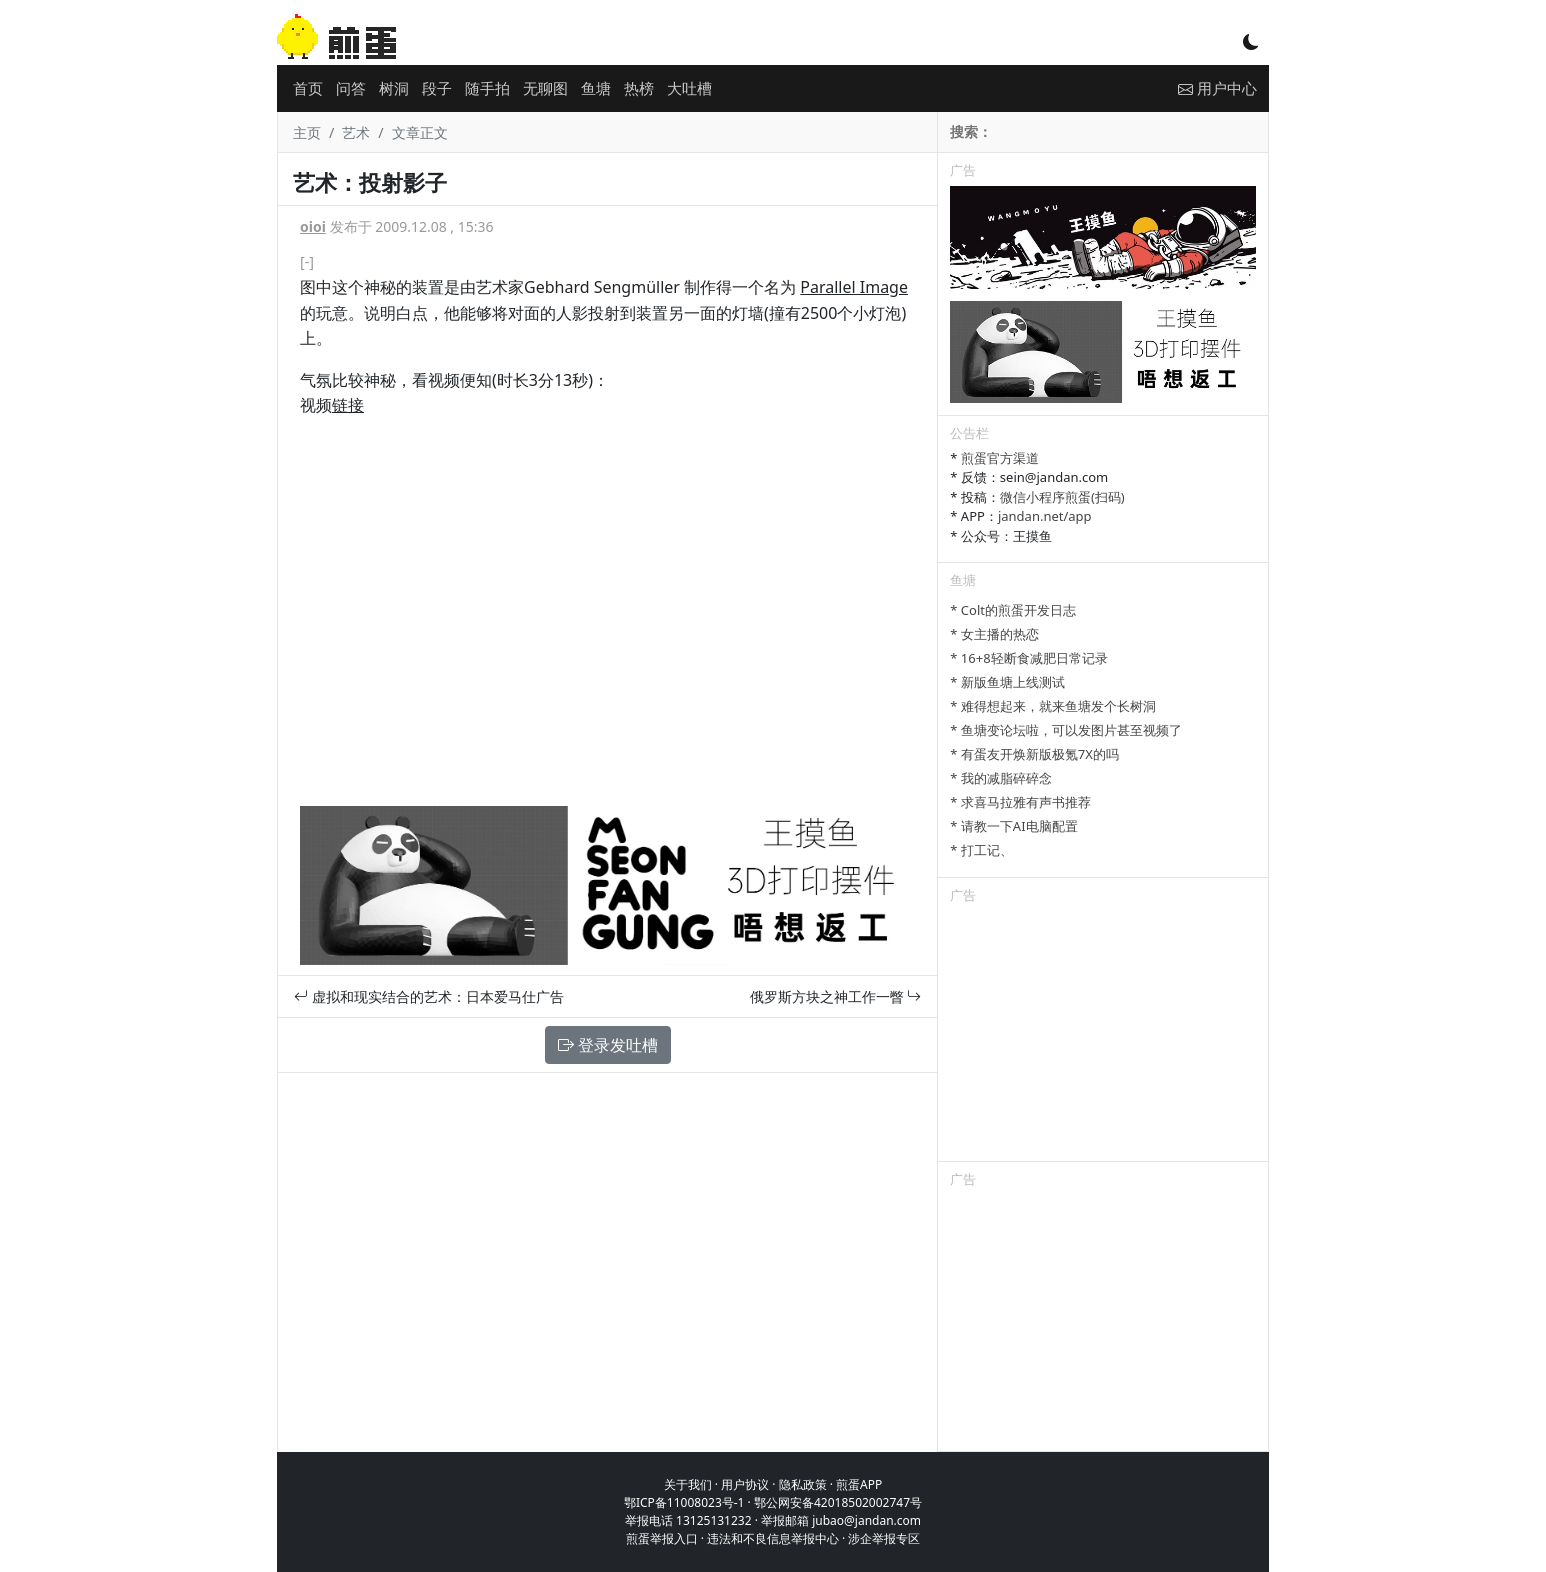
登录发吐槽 (608, 1045)
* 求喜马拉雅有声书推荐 (1020, 802)
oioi (313, 226)
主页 (307, 132)
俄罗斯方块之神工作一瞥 (836, 996)
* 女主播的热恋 (994, 634)
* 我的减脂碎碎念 (1001, 778)
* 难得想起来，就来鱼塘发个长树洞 (1053, 706)
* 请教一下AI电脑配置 (1013, 826)
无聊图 (545, 88)
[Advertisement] (1103, 1036)
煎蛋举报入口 (662, 1538)
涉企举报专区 (884, 1538)
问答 (351, 88)
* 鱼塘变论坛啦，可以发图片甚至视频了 (1066, 730)
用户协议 (745, 1484)
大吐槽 (689, 88)
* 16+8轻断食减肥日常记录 (1028, 658)
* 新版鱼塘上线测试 (1007, 682)
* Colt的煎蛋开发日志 (1013, 610)
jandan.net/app (1045, 516)
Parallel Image (854, 287)
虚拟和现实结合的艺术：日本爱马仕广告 (429, 996)
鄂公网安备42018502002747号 (838, 1502)
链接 (348, 405)
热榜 (639, 88)
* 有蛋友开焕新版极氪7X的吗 (1034, 754)
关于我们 (688, 1484)
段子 (437, 88)
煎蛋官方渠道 (1000, 458)
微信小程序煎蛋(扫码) (1062, 497)
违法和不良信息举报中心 (773, 1538)
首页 (308, 88)
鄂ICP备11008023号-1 (684, 1502)
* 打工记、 (981, 850)
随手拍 (487, 88)
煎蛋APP (859, 1484)
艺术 (356, 132)
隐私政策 (803, 1484)
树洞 (394, 88)
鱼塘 (596, 88)
